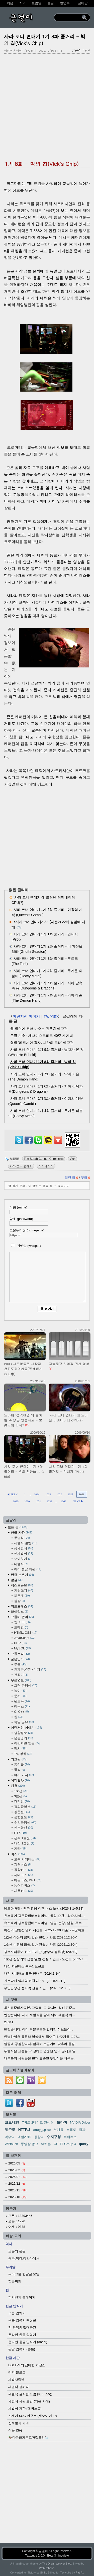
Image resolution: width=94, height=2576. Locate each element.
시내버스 (23, 1875)
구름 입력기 (17, 2313)
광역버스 (22, 1864)
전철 (18, 1786)
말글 (17, 1580)
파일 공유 (24, 1722)
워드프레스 (22, 1606)
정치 (20, 1748)
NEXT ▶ (78, 1501)
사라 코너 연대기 (21, 1166)
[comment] (48, 1277)
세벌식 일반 (25, 1543)
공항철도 (23, 1817)
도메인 (21, 1627)
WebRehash (46, 2568)
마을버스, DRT (27, 1880)
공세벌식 (23, 1548)
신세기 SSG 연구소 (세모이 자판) (32, 2416)
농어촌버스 (24, 1885)
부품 (20, 1664)
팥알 (87, 50)
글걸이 (43, 2551)
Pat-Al (79, 2572)
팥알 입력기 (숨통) (21, 2349)
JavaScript (24, 1638)
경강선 (22, 1801)
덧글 (85, 1178)
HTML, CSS (25, 1632)
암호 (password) (29, 1221)
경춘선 (22, 1812)
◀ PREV (12, 1494)
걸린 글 (72, 1178)
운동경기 (23, 1738)
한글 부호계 (22, 1575)
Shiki (43, 2572)
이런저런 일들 (27, 1743)
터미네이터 (46, 1166)
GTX (20, 1833)
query (83, 2144)
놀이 (20, 1691)
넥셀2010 (24, 2137)
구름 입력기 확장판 (22, 2320)
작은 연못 (15, 2430)
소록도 (71, 2130)
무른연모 (21, 1680)
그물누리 (20, 1654)
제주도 (10, 2130)
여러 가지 (24, 1775)
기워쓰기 (23, 1590)
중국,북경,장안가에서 (23, 2258)
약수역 (10, 2137)
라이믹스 (19, 1611)
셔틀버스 (23, 1891)
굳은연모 (20, 1659)
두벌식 (22, 1538)
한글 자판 (21, 1532)
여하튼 (46, 2144)
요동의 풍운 (17, 2251)
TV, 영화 (51, 1016)
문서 (20, 1696)
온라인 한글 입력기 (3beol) (27, 2342)
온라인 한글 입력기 (22, 2335)
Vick (72, 1159)
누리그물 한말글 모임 (23, 2274)
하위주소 (70, 2137)
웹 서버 (22, 1622)
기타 (20, 1848)
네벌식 (21, 1564)
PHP (20, 1643)
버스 (18, 1854)
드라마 (62, 2122)
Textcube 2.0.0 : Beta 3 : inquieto (47, 2555)
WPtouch (11, 2144)
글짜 (82, 2130)
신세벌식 (23, 1553)
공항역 (39, 2137)
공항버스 (23, 1870)
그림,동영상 (25, 1685)
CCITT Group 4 (65, 2144)
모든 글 (17, 1527)
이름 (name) (29, 1209)
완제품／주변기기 (30, 1669)
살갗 (19, 1601)
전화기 (21, 1675)
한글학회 (14, 2281)
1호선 (21, 1791)
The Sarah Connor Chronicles (44, 1159)
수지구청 (54, 2137)
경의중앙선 (25, 1807)
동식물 (22, 1764)
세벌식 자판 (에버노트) (25, 2408)
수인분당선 (25, 1822)
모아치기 (22, 1559)
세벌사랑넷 (16, 2379)
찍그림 (19, 1759)
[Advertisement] (47, 105)
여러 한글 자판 (27, 1569)
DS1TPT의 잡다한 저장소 (26, 2365)
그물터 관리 (22, 1617)
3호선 (20, 1796)
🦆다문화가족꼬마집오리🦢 (28, 2437)
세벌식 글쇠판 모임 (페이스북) (30, 2394)
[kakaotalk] (48, 1144)
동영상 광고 (29, 2144)
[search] (68, 17)
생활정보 (23, 1733)
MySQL (22, 1648)
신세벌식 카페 (18, 2423)
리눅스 (22, 1706)
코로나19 (12, 2122)
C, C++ (21, 1712)
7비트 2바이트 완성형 (38, 2122)
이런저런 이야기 (26, 1016)
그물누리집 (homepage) (44, 1232)
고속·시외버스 (27, 1859)
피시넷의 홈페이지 (21, 2297)
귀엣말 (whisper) (25, 1246)
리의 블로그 (17, 2372)
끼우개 (22, 1596)
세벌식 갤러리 (18, 2387)
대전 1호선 (24, 1843)
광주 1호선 (25, 1838)
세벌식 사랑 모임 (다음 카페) (29, 2401)
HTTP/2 (24, 2130)
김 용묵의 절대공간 (22, 2327)
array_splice (42, 2130)
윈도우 (22, 1701)
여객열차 (20, 1780)
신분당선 (23, 1827)
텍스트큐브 (22, 1585)
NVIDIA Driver (80, 2122)
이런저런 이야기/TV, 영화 (20, 50)
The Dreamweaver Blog (56, 2563)
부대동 (58, 2130)
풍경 (19, 1770)
